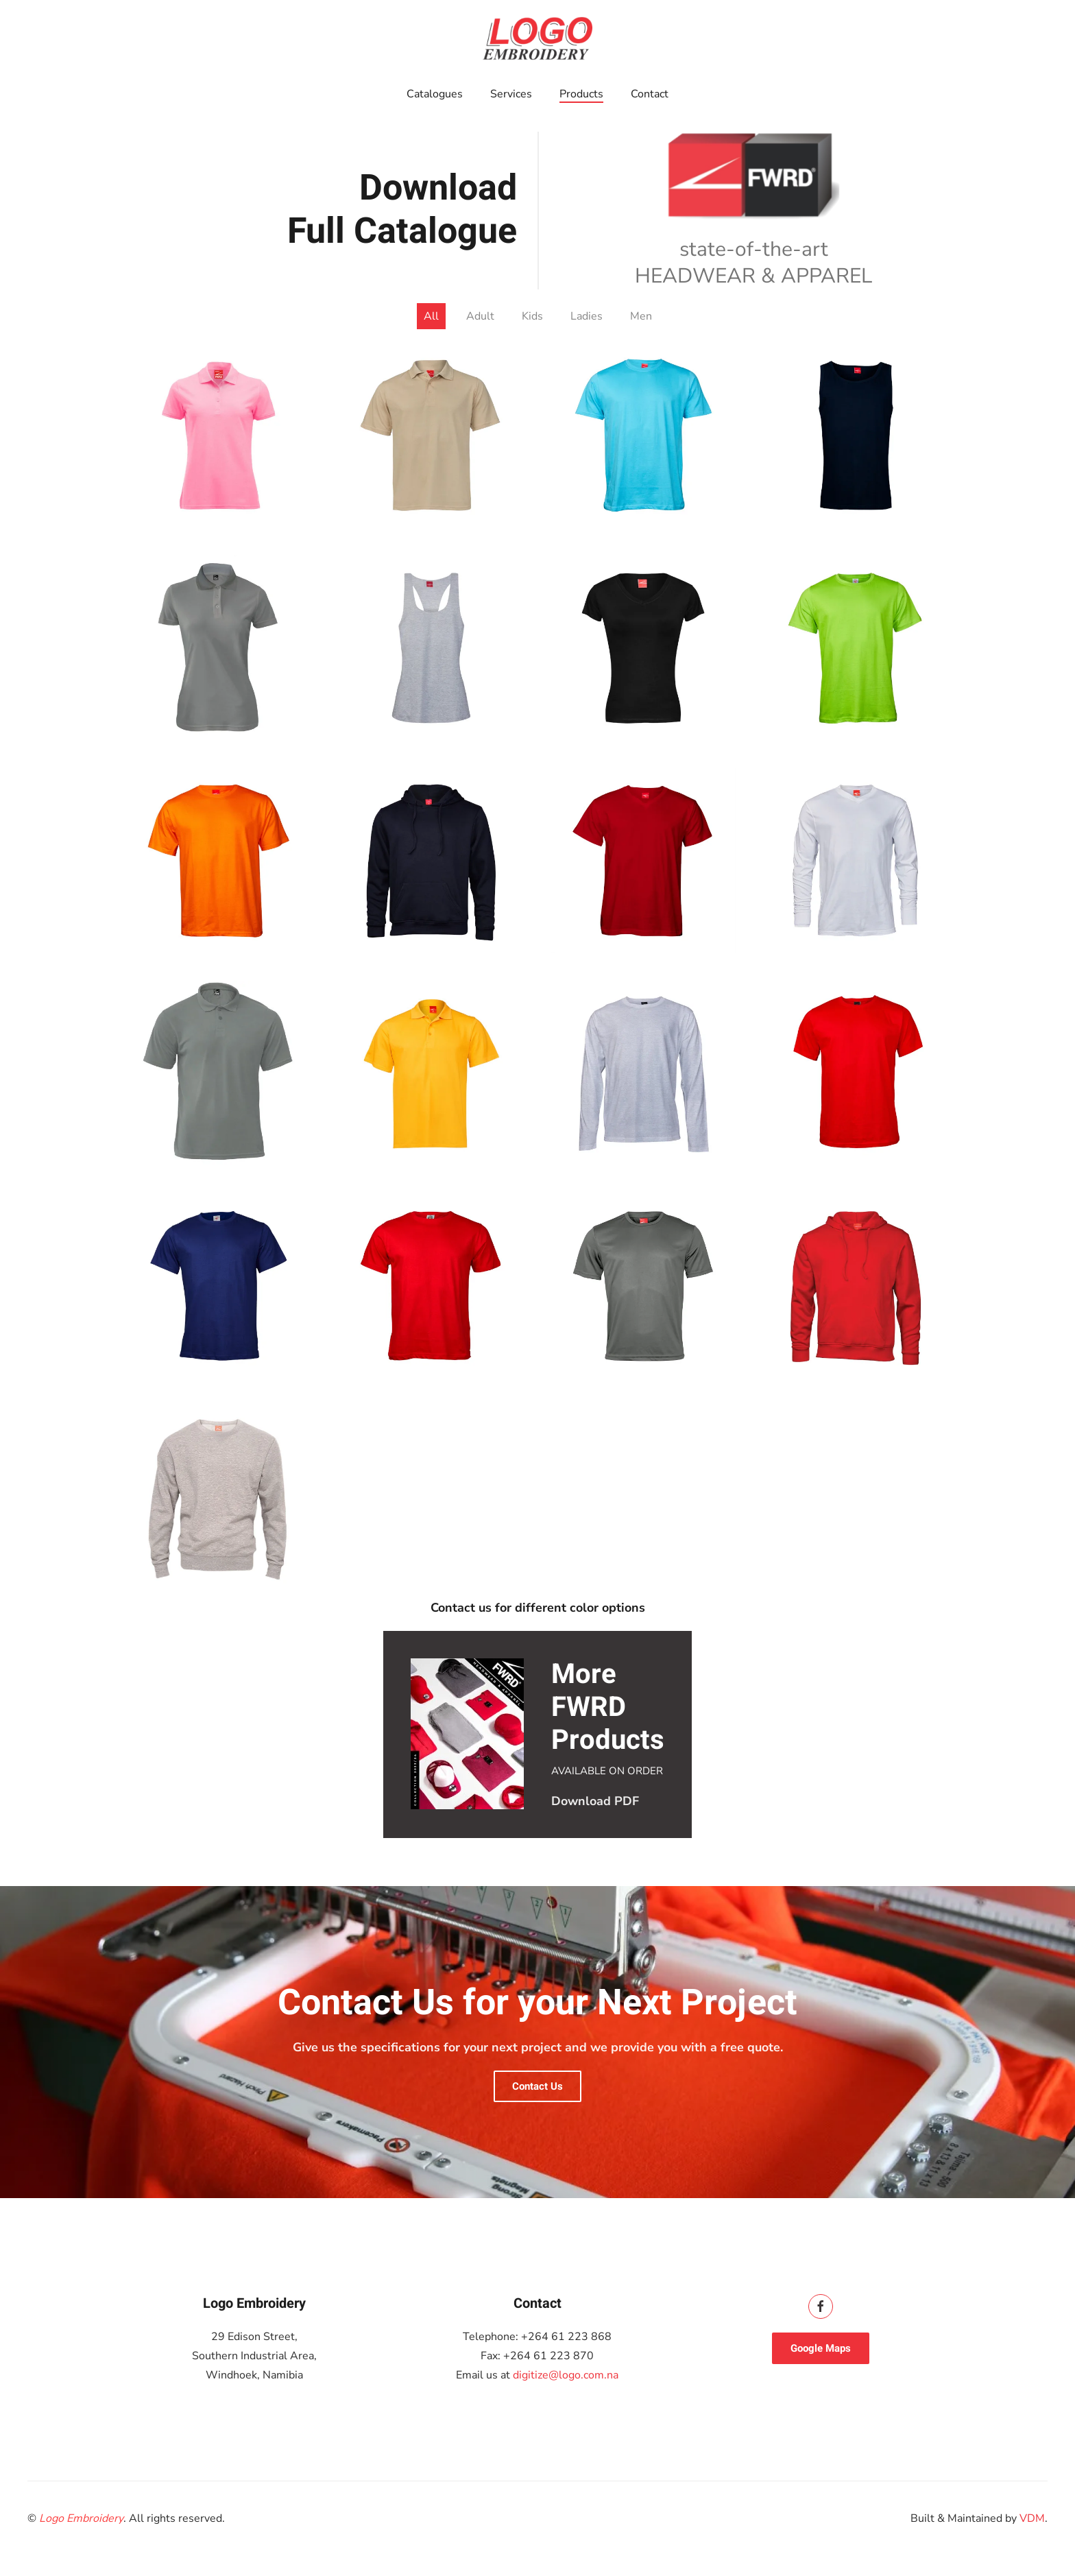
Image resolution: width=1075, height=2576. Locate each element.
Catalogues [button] (435, 94)
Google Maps (820, 2348)
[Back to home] (537, 38)
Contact (649, 94)
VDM (1032, 2518)
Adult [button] (480, 316)
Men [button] (641, 316)
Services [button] (511, 94)
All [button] (431, 316)
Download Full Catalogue (402, 210)
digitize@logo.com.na (565, 2375)
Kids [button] (532, 316)
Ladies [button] (586, 316)
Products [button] (581, 94)
